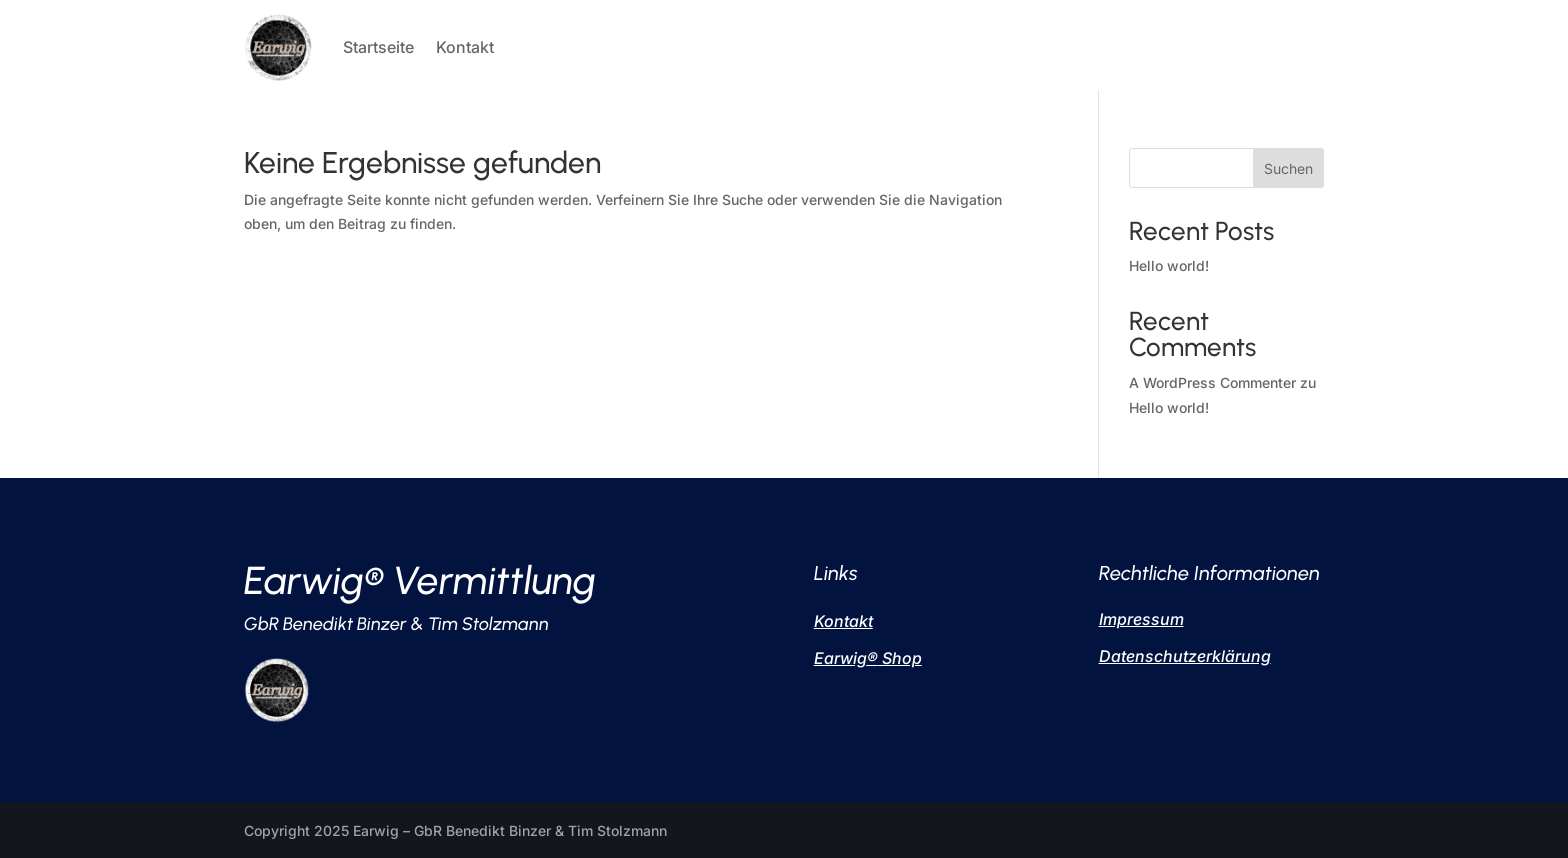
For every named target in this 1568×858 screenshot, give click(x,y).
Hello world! (1169, 265)
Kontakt (465, 47)
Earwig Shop (868, 658)
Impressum (1141, 619)
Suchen (1288, 168)
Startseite (378, 47)
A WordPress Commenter (1212, 382)
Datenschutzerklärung (1185, 656)
